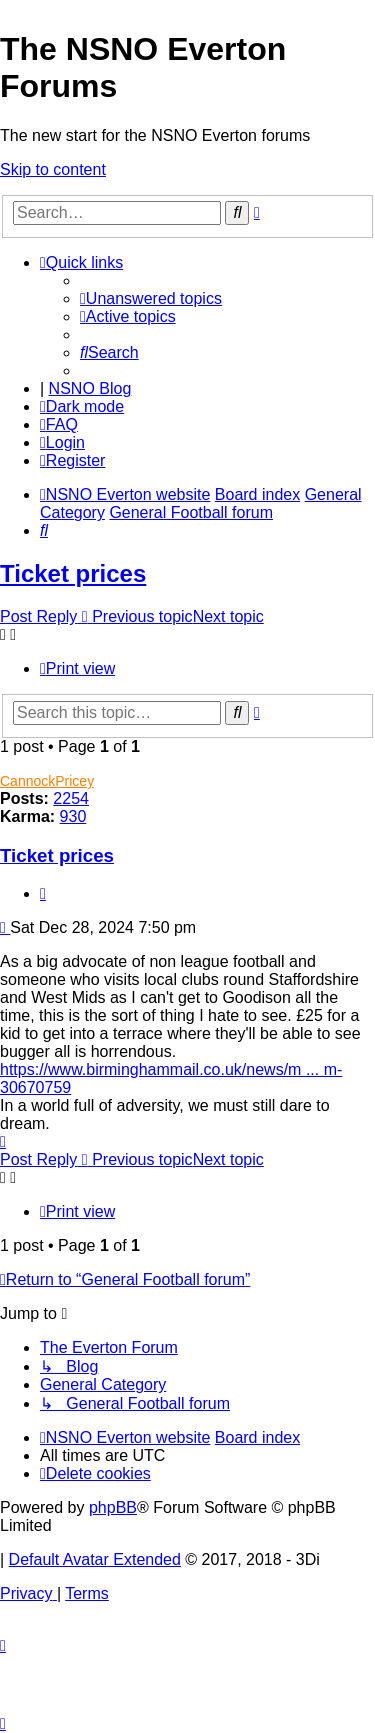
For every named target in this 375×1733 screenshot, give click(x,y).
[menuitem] (151, 298)
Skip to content (53, 169)
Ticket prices (73, 573)
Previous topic (142, 616)
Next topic (228, 616)
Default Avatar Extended (95, 1559)
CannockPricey (47, 781)
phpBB (113, 1507)
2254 (71, 798)
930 (73, 816)
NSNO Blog (90, 388)
